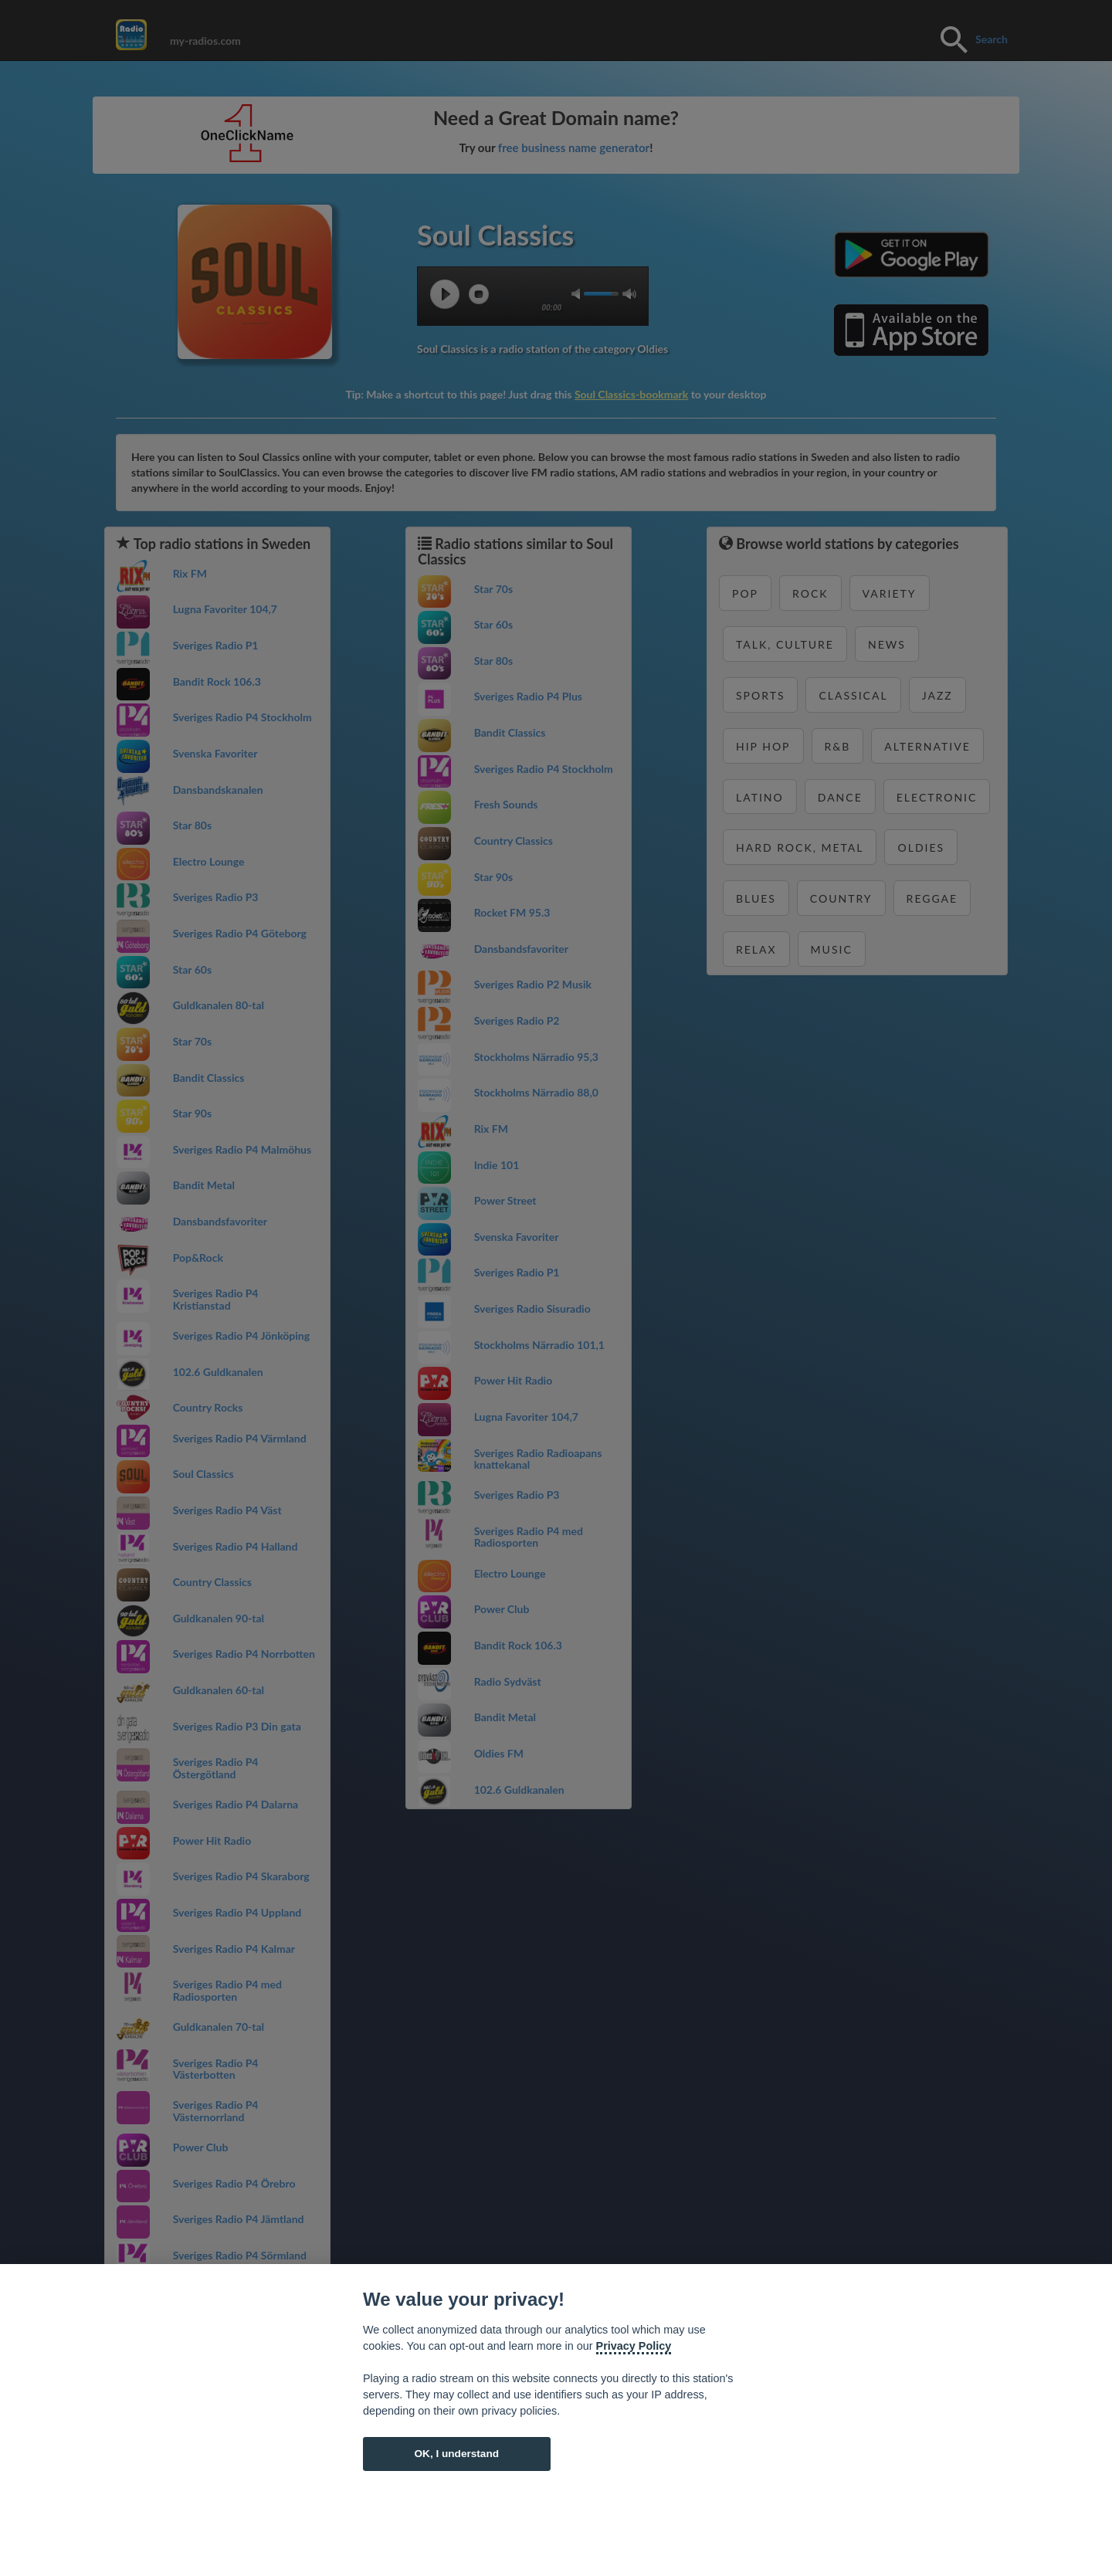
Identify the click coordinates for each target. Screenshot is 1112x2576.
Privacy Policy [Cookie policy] (634, 2346)
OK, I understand (456, 2453)
